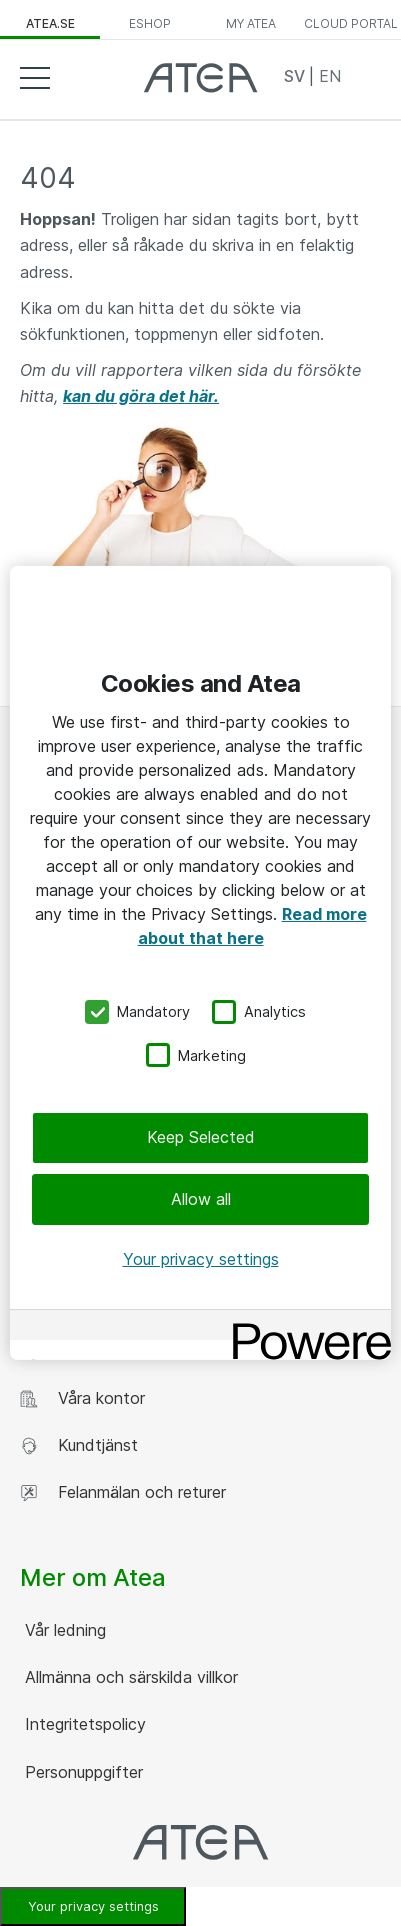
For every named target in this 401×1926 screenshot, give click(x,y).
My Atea (251, 23)
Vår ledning (63, 1630)
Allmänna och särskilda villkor (129, 1677)
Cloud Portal (351, 23)
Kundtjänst (79, 1445)
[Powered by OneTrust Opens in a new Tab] (305, 1327)
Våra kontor (82, 1398)
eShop (150, 23)
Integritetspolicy (83, 1724)
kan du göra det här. (141, 396)
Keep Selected (201, 1137)
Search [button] (366, 77)
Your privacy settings (201, 1259)
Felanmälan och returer (123, 1492)
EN (330, 76)
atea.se (50, 23)
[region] (200, 963)
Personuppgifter (81, 1772)
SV (296, 76)
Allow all (201, 1198)
